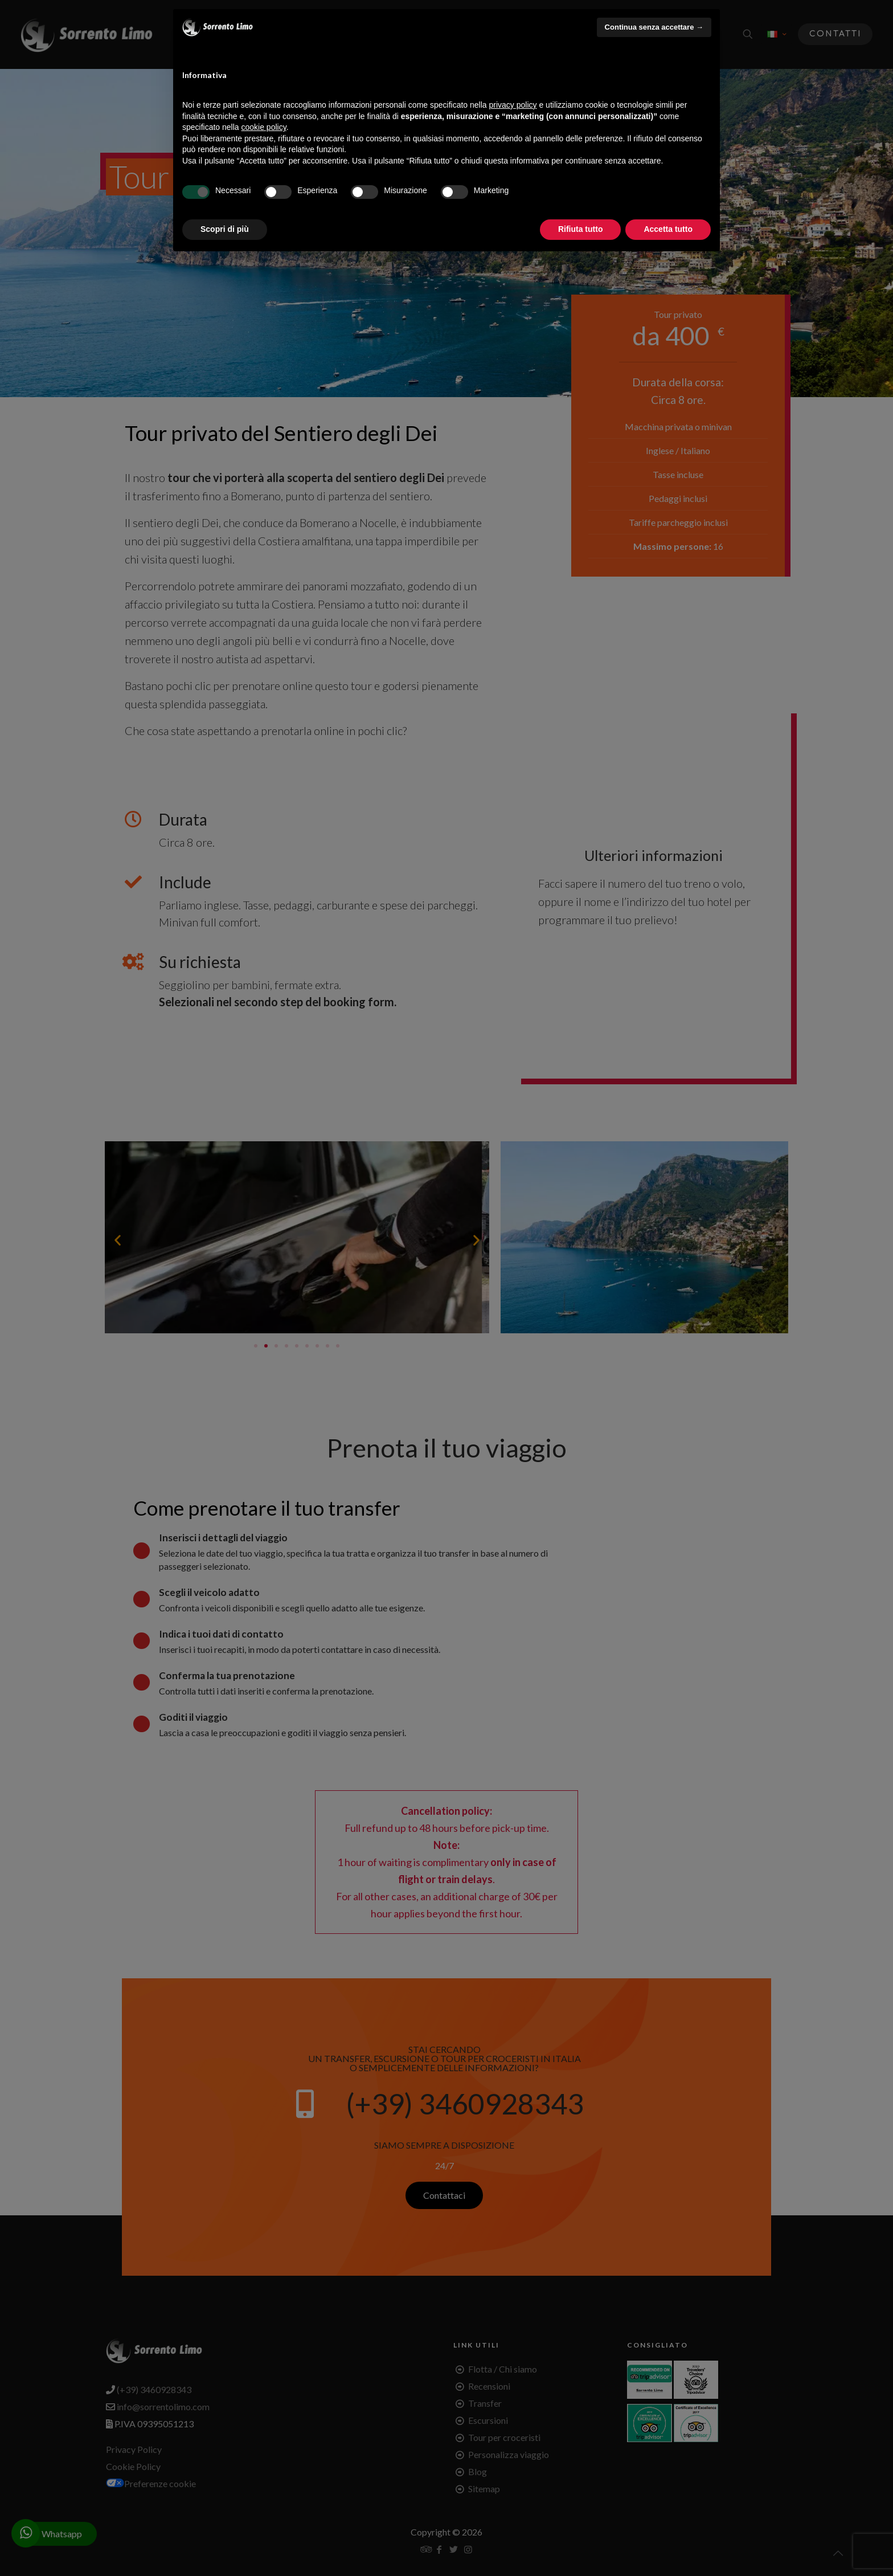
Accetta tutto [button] (668, 229)
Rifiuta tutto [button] (580, 229)
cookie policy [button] (263, 127)
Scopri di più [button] (224, 229)
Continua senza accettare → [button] (654, 27)
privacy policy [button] (513, 104)
